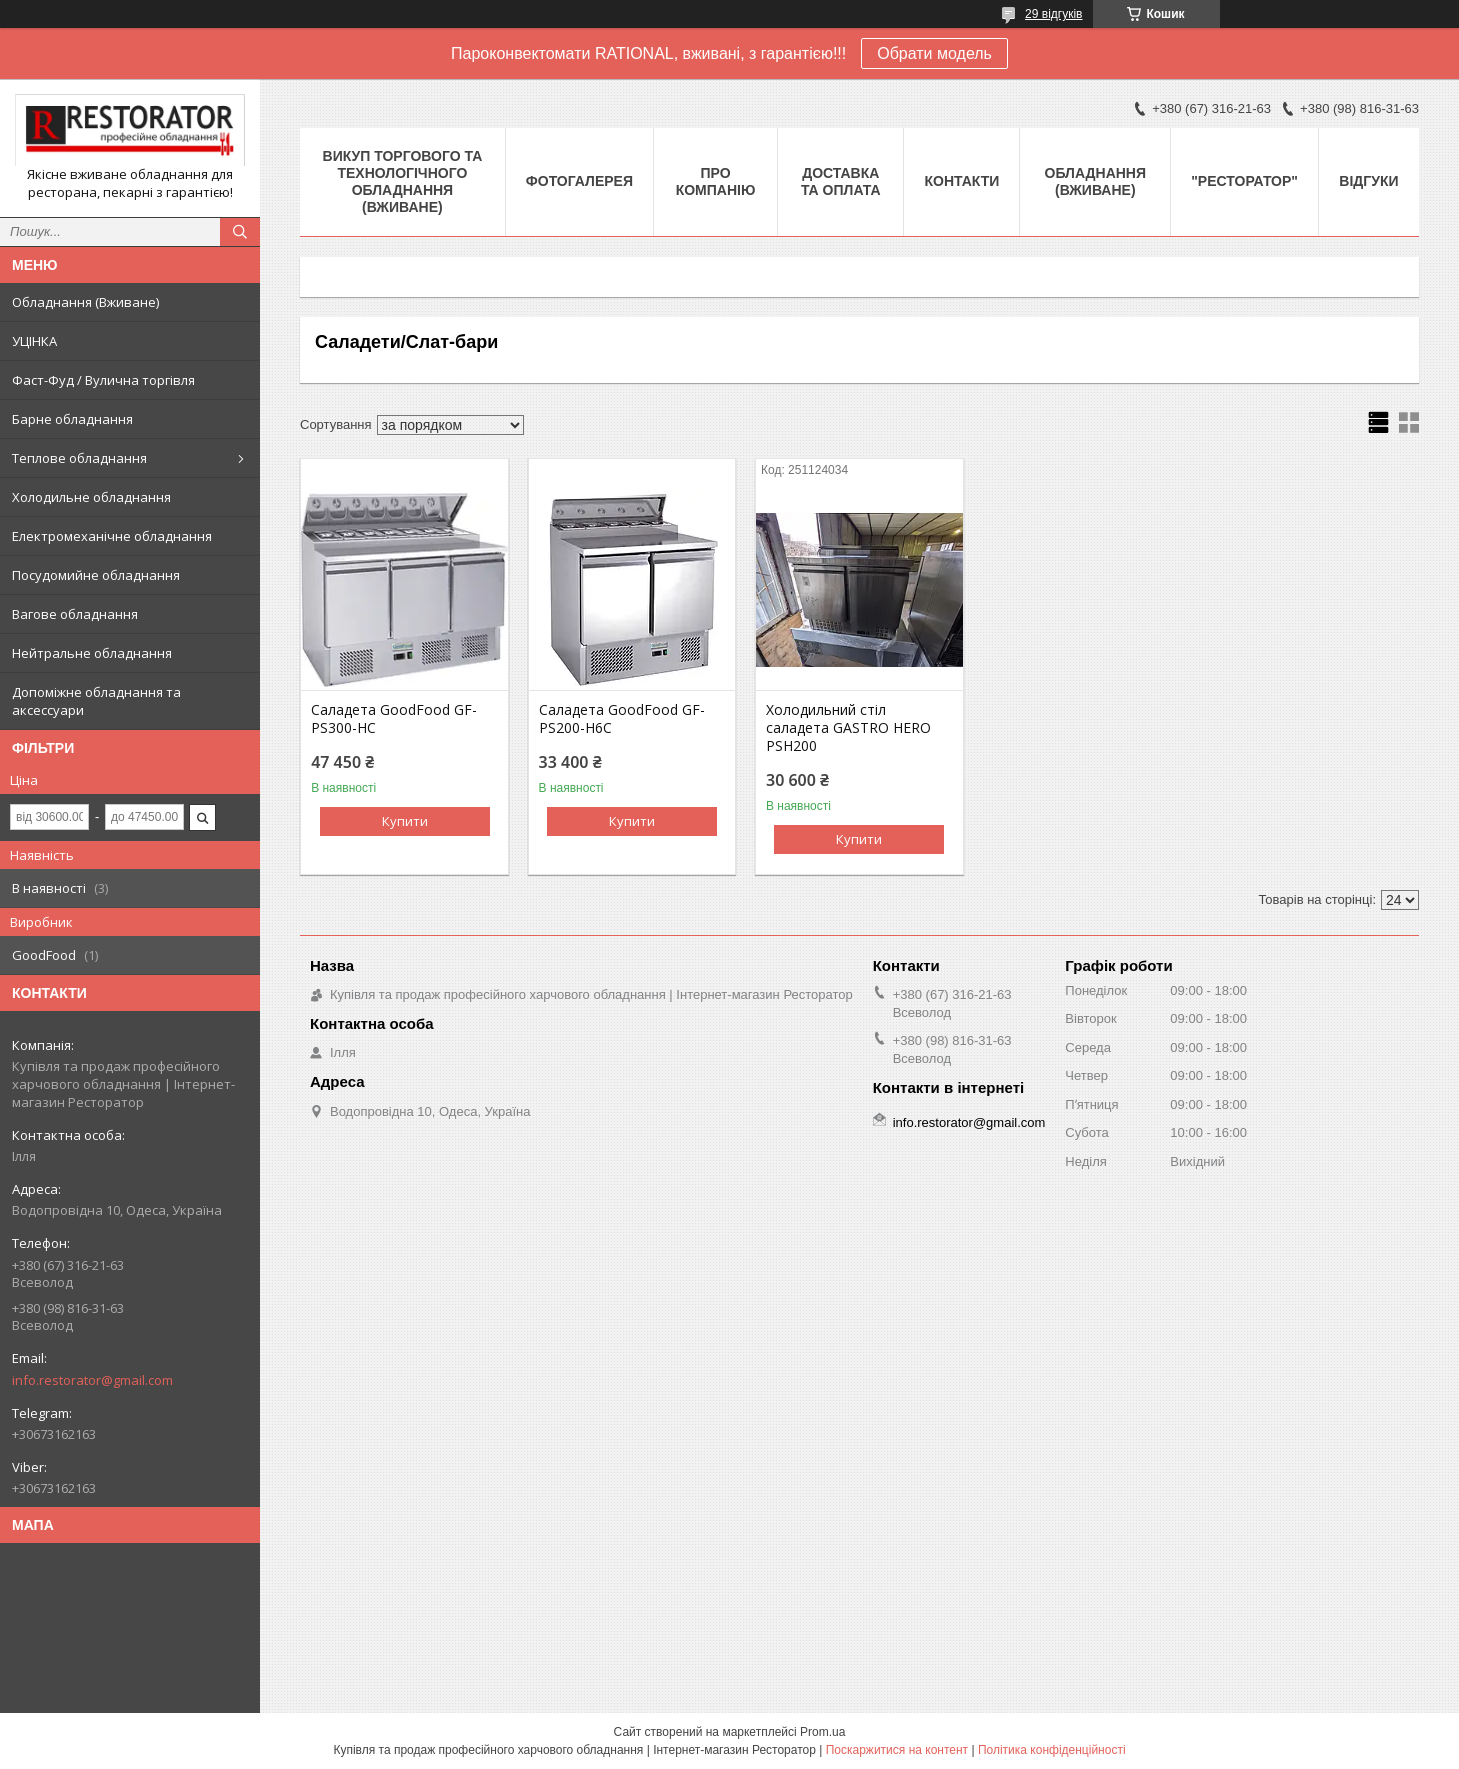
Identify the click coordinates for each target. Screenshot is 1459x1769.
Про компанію (716, 181)
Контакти (961, 181)
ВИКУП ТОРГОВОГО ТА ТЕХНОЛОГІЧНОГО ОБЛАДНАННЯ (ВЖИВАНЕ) (403, 181)
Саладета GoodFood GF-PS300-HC (394, 719)
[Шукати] (240, 232)
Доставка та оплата (841, 181)
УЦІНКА (34, 341)
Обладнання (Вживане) (85, 302)
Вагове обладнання (75, 614)
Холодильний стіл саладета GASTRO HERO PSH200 (848, 728)
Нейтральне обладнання (92, 653)
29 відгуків (1053, 14)
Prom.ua (822, 1732)
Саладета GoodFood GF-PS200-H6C (622, 719)
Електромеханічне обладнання (112, 536)
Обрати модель (934, 53)
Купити (405, 821)
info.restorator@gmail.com (92, 1380)
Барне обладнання (72, 419)
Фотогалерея (579, 181)
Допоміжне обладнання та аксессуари (96, 701)
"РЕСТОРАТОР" (1244, 181)
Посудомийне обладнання (96, 575)
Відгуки (1368, 181)
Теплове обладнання (79, 458)
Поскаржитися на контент (897, 1750)
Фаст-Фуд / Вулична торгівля (103, 380)
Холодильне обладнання (91, 497)
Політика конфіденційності (1052, 1750)
